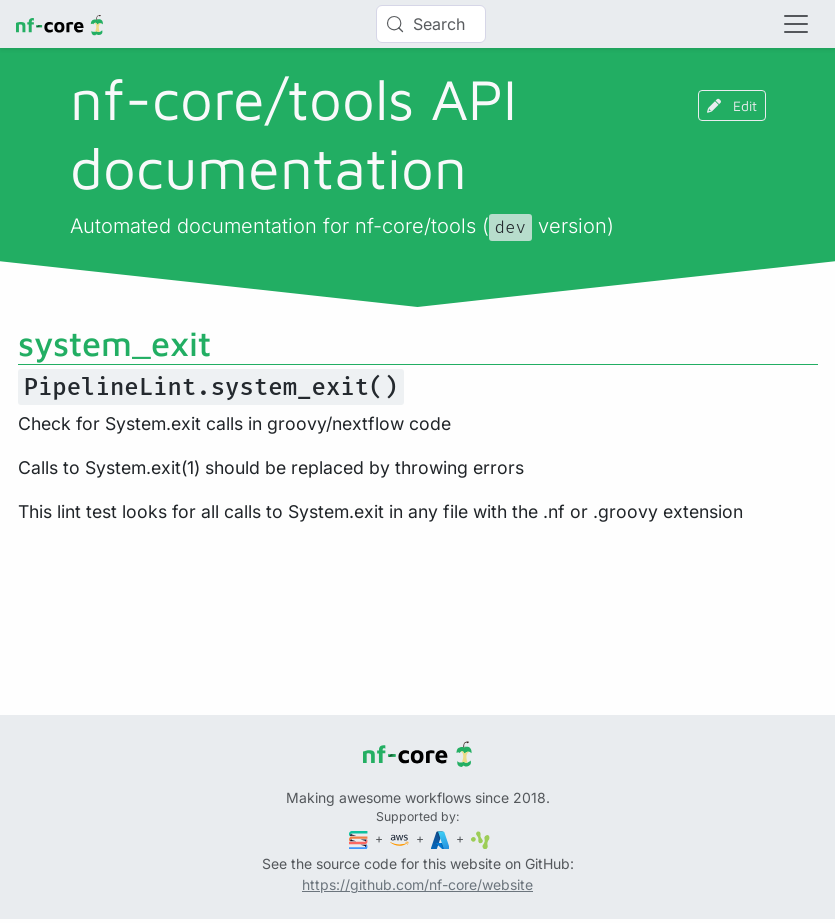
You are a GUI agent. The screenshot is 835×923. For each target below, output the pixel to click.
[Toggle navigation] (796, 24)
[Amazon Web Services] (401, 838)
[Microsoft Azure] (442, 838)
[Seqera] (360, 838)
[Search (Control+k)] (431, 24)
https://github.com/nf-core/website (417, 884)
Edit (732, 105)
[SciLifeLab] (480, 838)
